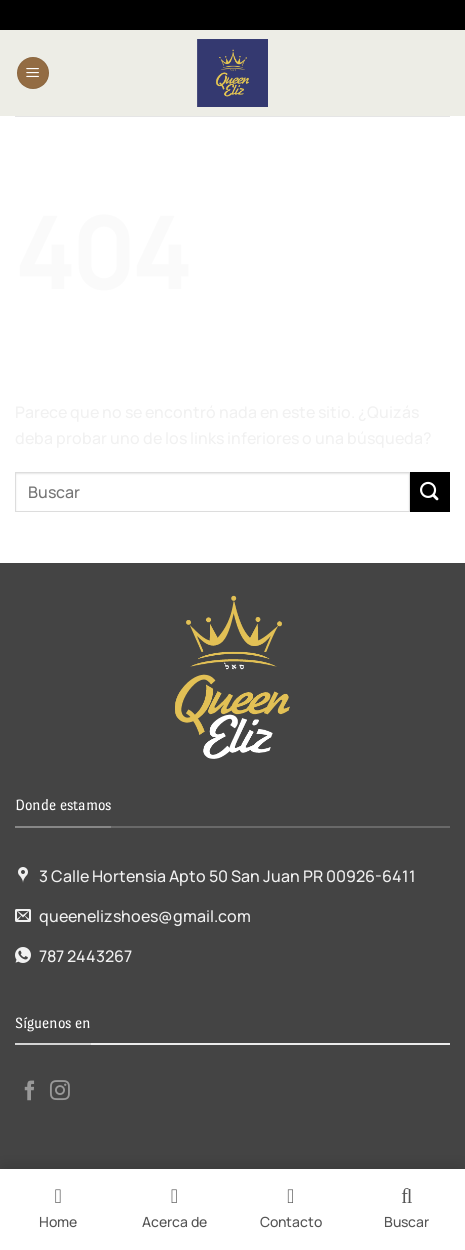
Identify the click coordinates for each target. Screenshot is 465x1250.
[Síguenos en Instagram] (60, 1092)
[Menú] (33, 73)
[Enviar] (430, 491)
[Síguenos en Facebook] (30, 1092)
